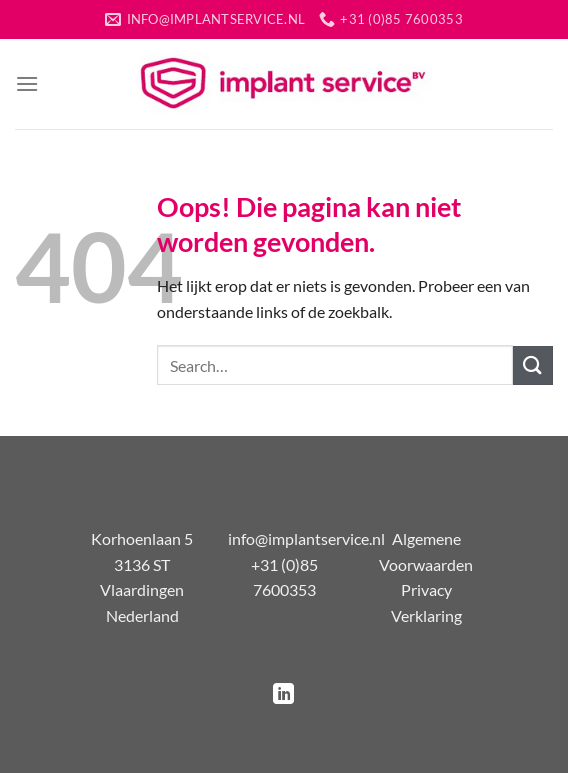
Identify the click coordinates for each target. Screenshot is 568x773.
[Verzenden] (533, 365)
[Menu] (27, 83)
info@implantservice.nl (306, 538)
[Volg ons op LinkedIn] (283, 695)
